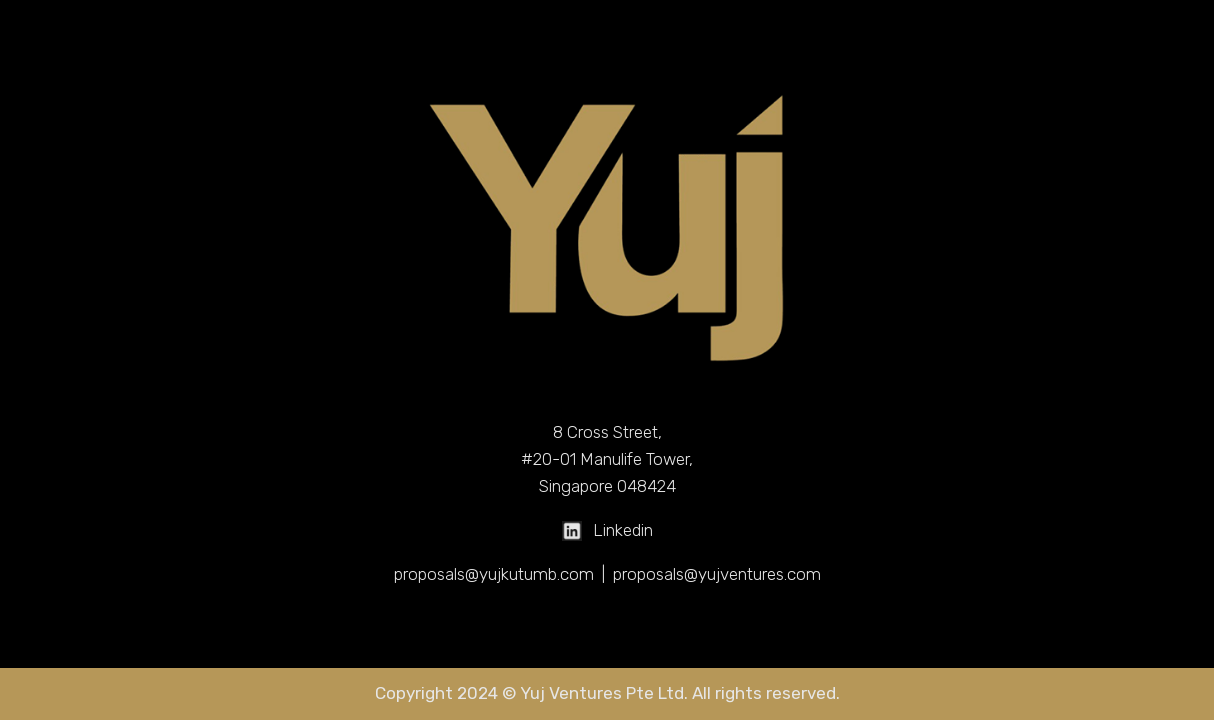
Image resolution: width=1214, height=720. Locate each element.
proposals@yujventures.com (717, 574)
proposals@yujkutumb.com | (503, 574)
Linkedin (607, 530)
